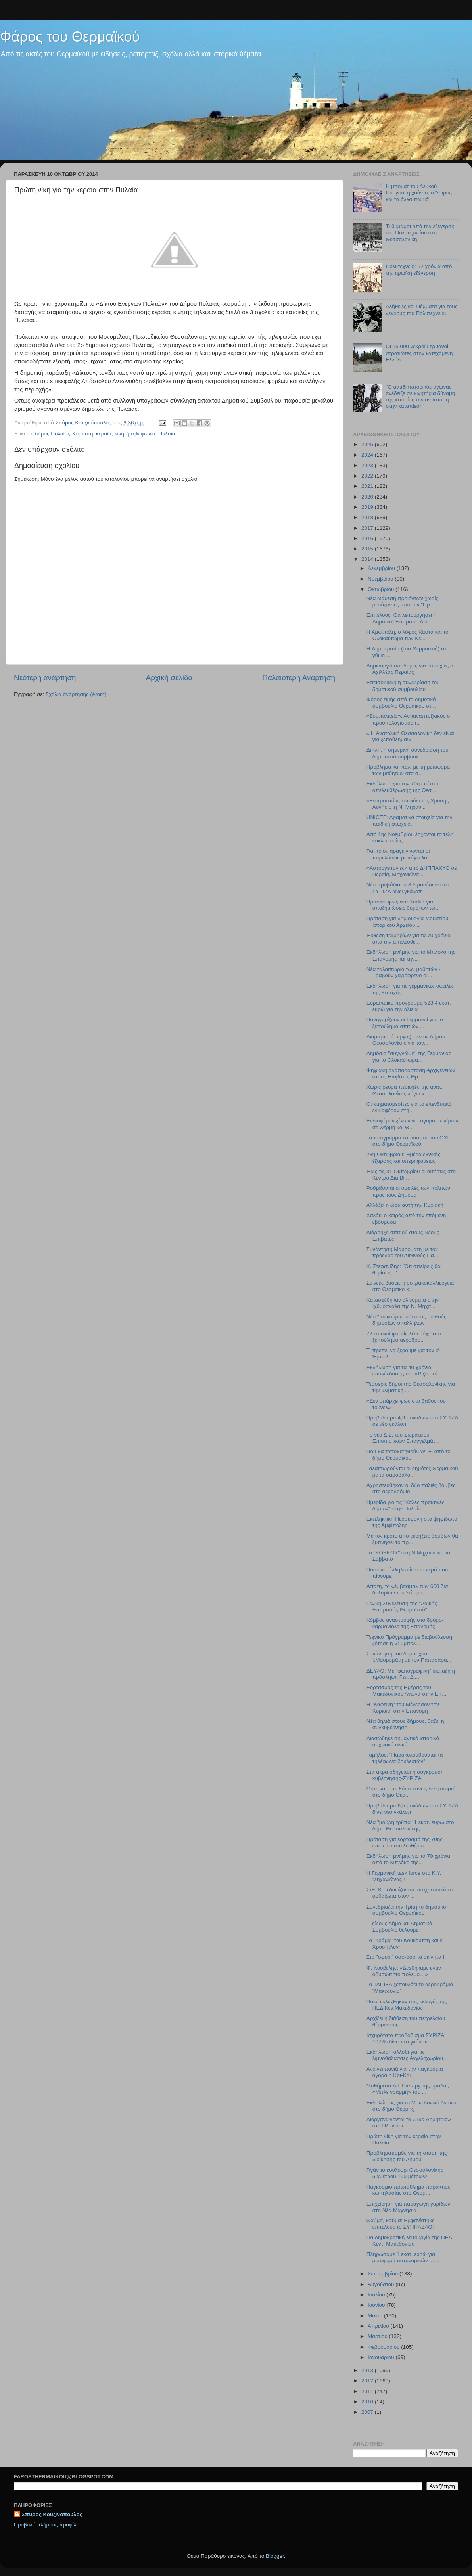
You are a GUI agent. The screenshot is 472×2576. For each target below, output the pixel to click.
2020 (368, 497)
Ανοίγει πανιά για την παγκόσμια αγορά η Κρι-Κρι (404, 2072)
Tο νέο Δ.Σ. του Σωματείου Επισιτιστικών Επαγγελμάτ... (403, 1438)
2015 (368, 549)
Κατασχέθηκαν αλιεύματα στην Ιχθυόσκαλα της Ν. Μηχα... (402, 1303)
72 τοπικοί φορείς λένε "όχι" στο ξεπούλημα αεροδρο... (403, 1337)
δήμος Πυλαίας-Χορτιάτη (64, 434)
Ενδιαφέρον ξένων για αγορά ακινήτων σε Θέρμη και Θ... (412, 1124)
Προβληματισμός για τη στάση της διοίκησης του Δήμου (406, 2156)
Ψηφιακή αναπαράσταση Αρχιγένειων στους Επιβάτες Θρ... (410, 1073)
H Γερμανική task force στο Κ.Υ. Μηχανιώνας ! (403, 1876)
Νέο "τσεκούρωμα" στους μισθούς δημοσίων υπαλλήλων (406, 1320)
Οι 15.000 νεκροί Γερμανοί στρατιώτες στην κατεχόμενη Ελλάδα (419, 352)
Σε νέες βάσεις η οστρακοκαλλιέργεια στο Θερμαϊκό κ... (410, 1286)
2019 (368, 507)
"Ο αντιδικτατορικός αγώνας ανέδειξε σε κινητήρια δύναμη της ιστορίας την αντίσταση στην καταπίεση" (420, 396)
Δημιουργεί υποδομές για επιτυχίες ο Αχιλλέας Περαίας (409, 669)
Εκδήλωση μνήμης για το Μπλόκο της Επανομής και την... (410, 955)
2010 (368, 2402)
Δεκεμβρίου (382, 568)
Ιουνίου (377, 2305)
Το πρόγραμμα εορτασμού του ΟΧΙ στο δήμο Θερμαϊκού (407, 1141)
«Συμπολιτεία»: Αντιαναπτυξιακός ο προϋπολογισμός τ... (408, 719)
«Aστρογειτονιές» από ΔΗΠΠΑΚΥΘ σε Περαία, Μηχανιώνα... (411, 871)
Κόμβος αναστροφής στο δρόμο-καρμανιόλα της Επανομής (405, 1623)
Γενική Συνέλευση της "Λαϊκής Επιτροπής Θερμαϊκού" (401, 1606)
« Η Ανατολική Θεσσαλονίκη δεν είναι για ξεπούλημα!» (410, 736)
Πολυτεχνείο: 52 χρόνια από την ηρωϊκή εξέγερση (419, 269)
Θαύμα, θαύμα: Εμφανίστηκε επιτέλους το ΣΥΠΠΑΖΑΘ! (400, 2223)
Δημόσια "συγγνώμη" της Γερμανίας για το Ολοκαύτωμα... (408, 1056)
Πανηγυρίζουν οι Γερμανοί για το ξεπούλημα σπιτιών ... (404, 1023)
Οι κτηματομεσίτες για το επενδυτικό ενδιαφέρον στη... (409, 1107)
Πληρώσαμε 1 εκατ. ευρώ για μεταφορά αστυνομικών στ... (402, 2257)
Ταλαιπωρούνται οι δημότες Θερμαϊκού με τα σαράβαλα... (412, 1471)
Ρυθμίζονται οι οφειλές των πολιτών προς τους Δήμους (408, 1191)
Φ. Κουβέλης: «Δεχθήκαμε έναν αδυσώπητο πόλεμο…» (403, 1971)
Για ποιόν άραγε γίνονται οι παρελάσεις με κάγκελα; (398, 854)
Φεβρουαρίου (384, 2347)
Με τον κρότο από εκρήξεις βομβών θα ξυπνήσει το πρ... (412, 1539)
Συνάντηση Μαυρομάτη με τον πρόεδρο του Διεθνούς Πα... (402, 1252)
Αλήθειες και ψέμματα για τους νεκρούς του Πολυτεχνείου (421, 309)
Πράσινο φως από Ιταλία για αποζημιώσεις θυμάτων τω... (403, 905)
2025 (368, 444)
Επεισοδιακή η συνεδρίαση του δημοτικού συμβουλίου (403, 685)
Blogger (275, 2556)
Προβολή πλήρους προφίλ (45, 2525)
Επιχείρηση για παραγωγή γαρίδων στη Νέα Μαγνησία (408, 2207)
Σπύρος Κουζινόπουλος (52, 2514)
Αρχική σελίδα (169, 677)
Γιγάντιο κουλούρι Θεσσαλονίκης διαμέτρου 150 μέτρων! (404, 2173)
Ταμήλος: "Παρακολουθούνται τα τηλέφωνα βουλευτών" (404, 1758)
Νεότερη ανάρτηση (45, 677)
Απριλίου (379, 2326)
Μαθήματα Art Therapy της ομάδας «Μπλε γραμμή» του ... (407, 2089)
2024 (368, 455)
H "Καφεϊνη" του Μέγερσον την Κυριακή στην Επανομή (402, 1707)
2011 (368, 2391)
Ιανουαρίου (381, 2357)
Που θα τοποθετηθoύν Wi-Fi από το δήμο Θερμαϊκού (408, 1454)
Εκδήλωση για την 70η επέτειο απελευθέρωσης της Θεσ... (402, 787)
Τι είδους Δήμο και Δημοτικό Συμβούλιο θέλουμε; (399, 1926)
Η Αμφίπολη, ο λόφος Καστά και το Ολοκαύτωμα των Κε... (407, 635)
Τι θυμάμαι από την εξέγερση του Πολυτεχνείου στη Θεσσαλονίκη (420, 232)
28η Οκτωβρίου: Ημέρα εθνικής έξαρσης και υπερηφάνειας (403, 1157)
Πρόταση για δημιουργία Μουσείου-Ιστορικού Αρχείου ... (408, 921)
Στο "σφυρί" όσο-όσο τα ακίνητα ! (405, 1957)
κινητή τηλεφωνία (135, 434)
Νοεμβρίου (381, 579)
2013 (368, 2370)
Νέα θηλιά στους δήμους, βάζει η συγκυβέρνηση (405, 1724)
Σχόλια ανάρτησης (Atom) (76, 694)
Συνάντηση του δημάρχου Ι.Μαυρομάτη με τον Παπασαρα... (408, 1657)
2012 (368, 2381)
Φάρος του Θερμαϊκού (70, 37)
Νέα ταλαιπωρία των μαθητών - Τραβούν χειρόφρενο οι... (403, 972)
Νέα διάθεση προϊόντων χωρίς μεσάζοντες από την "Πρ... (402, 601)
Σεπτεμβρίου (383, 2274)
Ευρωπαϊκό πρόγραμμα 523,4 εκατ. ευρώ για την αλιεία (408, 1006)
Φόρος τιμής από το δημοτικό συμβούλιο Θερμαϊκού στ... (401, 702)
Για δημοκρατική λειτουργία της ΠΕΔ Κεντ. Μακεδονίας (409, 2241)
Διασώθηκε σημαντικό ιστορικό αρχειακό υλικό (402, 1741)
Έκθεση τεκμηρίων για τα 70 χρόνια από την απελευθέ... (408, 938)
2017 (368, 528)
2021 (368, 486)
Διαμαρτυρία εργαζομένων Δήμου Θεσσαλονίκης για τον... (405, 1040)
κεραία (103, 434)
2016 (368, 538)
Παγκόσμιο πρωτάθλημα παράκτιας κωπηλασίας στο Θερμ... (408, 2190)
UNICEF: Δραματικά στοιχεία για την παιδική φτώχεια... (409, 820)
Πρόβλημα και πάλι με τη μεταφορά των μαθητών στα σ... (408, 770)
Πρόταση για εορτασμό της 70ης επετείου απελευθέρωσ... (404, 1842)
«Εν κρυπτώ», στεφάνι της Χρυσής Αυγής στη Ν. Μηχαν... (407, 804)
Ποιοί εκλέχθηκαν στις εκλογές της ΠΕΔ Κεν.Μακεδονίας (406, 2005)
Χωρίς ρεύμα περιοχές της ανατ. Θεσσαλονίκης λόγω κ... (404, 1090)
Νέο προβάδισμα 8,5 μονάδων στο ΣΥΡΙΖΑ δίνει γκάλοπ (407, 888)
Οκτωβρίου (381, 589)
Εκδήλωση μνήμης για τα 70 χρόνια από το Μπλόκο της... (408, 1859)
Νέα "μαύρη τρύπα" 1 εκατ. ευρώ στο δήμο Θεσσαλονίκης (410, 1825)
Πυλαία (166, 434)
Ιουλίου (377, 2295)
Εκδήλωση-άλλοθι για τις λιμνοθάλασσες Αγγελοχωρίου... (407, 2055)
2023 (368, 465)
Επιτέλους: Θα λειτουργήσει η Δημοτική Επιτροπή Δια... (401, 618)
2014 (368, 559)
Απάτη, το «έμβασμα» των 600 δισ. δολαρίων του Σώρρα (408, 1589)
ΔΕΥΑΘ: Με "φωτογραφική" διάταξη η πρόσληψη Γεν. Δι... (410, 1674)
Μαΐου (376, 2316)
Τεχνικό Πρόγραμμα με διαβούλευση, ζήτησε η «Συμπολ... (410, 1640)
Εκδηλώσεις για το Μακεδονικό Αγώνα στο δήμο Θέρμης (411, 2106)
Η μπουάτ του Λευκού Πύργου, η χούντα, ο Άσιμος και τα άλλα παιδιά (419, 192)
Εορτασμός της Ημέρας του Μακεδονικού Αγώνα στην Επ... (406, 1690)
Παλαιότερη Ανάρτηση (298, 677)
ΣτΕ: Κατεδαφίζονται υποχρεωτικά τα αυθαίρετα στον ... (409, 1893)
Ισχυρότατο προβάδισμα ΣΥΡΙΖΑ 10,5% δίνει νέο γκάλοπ (405, 2038)
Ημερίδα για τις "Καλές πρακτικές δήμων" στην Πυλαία (405, 1505)
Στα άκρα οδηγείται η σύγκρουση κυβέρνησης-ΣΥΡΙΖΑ (405, 1775)
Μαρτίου (378, 2336)
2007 (368, 2412)
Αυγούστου (381, 2284)
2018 (368, 517)
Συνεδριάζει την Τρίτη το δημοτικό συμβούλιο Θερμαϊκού (406, 1910)
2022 (368, 476)
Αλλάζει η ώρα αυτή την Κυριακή (404, 1205)
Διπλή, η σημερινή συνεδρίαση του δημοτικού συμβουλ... (407, 753)
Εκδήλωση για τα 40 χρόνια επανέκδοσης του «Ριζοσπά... (404, 1370)
